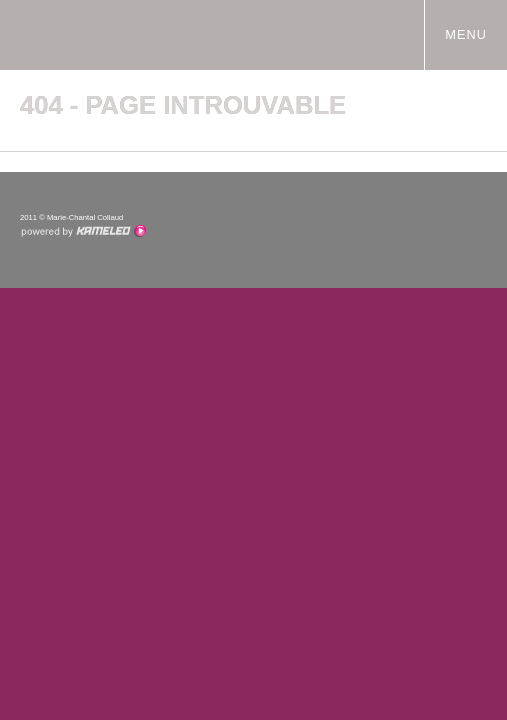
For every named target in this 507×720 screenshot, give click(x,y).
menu (475, 33)
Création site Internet (83, 231)
